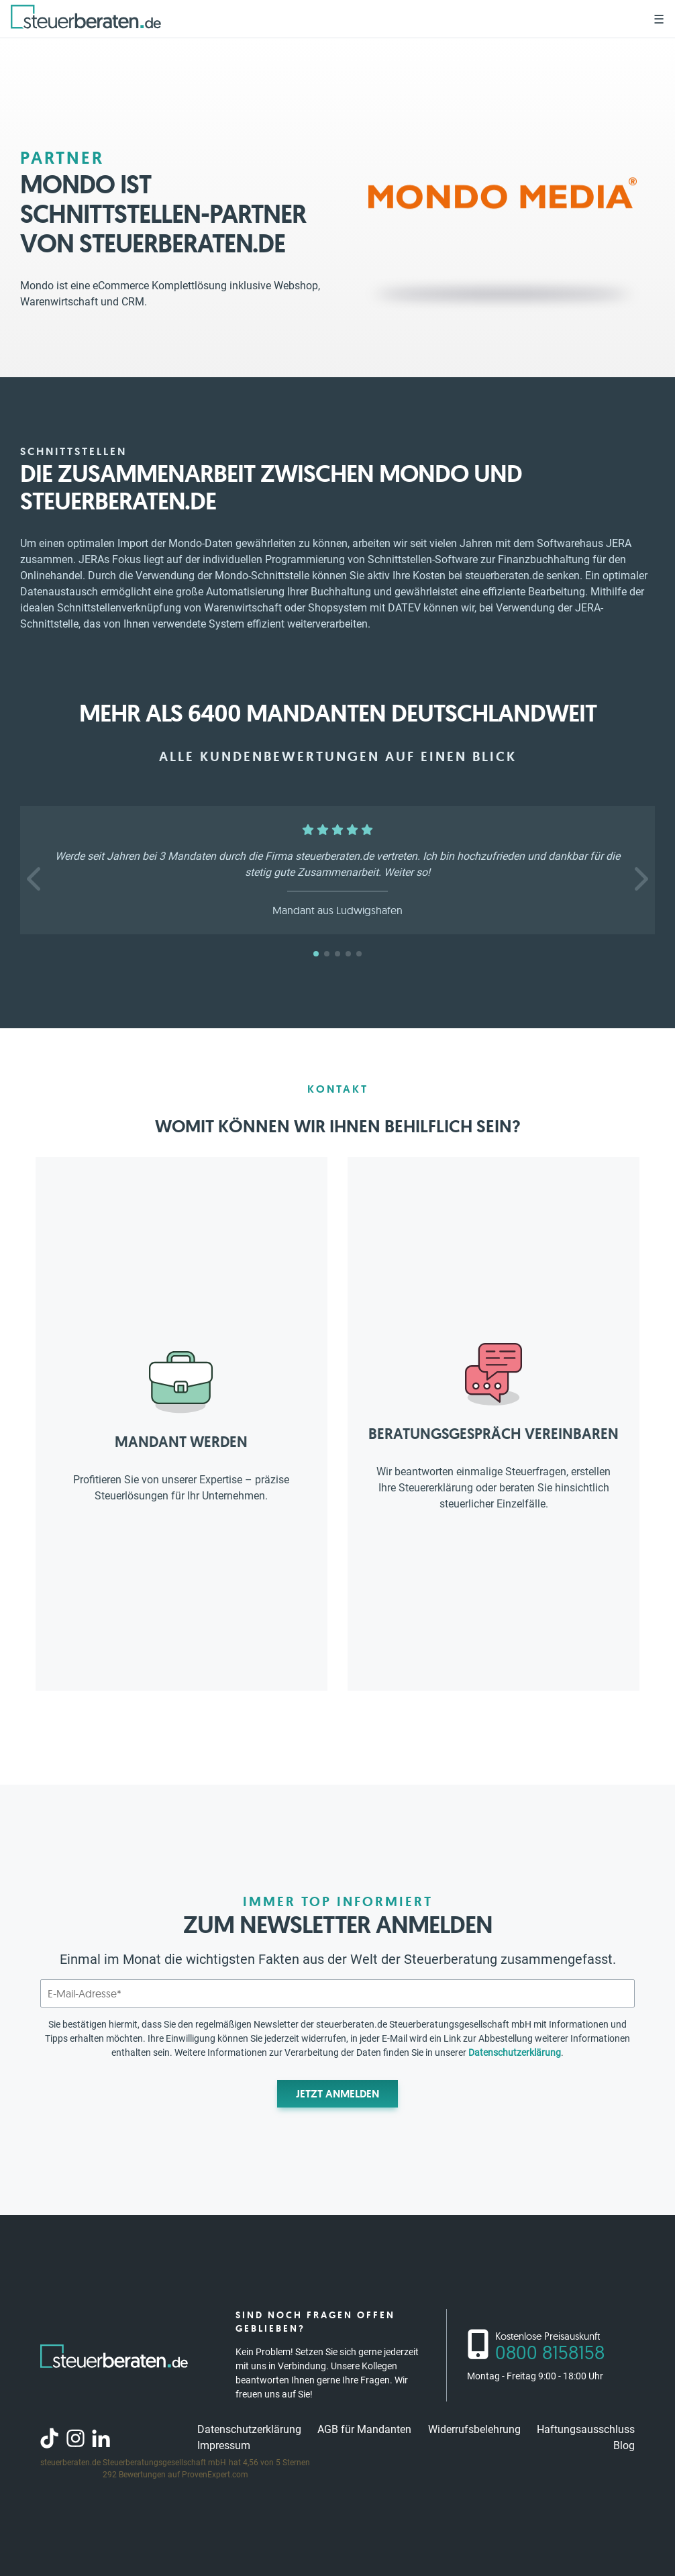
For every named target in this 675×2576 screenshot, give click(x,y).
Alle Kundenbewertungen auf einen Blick (338, 756)
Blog (624, 2445)
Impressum (223, 2445)
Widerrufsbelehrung (474, 2429)
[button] (35, 879)
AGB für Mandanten (364, 2429)
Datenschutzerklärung (514, 2052)
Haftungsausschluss (586, 2429)
